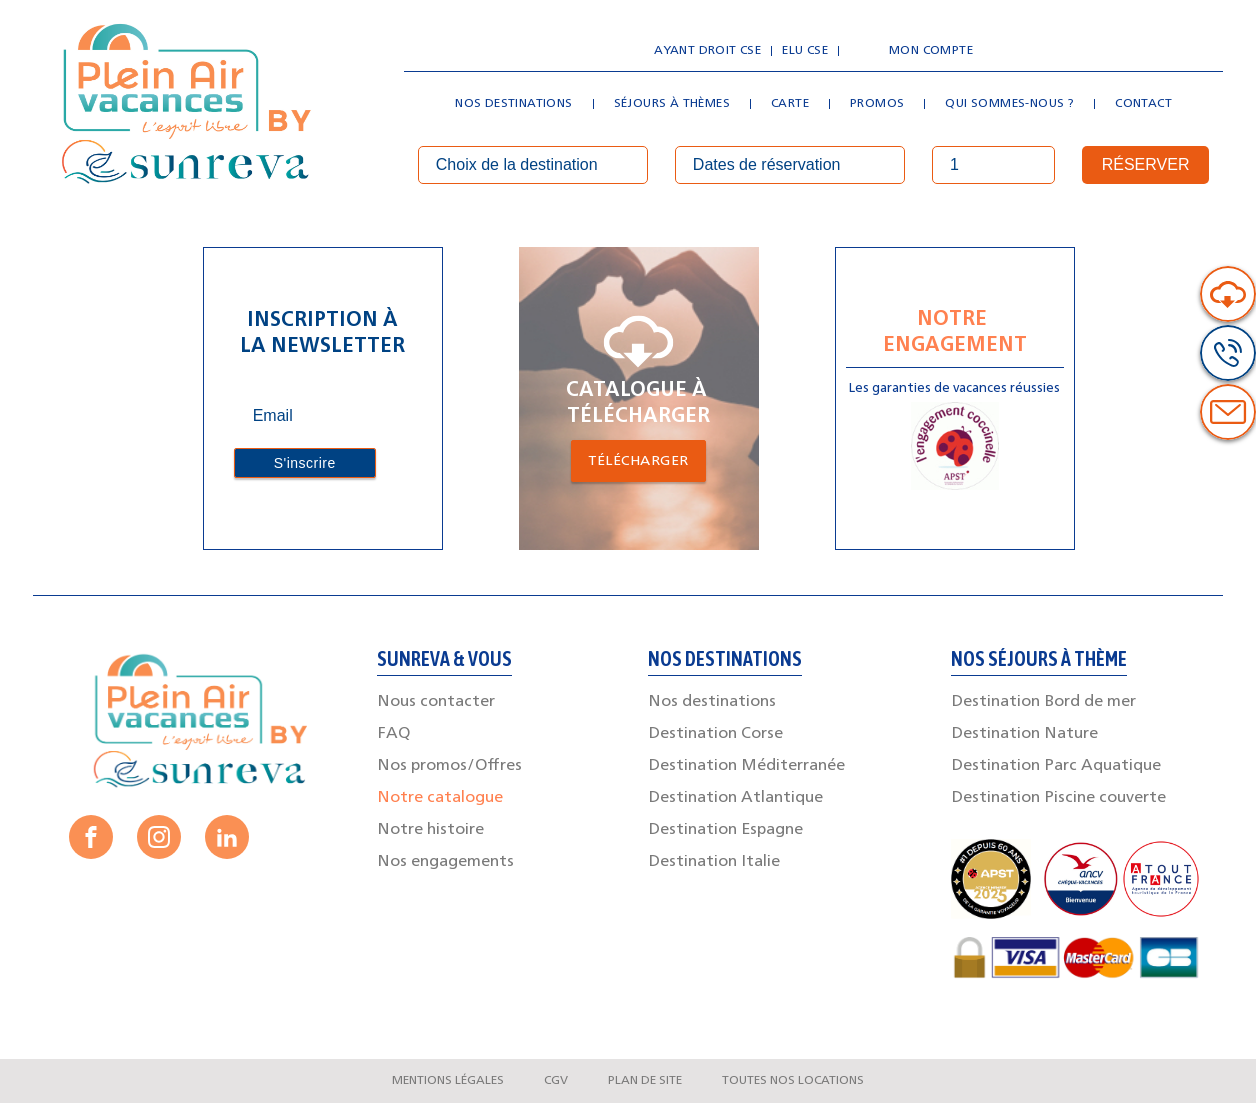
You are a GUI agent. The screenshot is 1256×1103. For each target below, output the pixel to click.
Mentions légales (448, 1081)
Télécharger (638, 461)
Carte (790, 104)
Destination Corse (715, 734)
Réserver (1146, 164)
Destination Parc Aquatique (1056, 766)
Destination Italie (714, 862)
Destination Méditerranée (746, 766)
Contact (1143, 104)
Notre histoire (430, 830)
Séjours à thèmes (672, 104)
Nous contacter (436, 702)
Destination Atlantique (735, 798)
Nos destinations (513, 104)
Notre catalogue (440, 798)
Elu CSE (805, 51)
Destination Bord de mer (1043, 702)
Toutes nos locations (793, 1081)
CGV (556, 1081)
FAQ (393, 734)
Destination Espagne (725, 830)
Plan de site (645, 1081)
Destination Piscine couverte (1058, 798)
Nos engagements (445, 862)
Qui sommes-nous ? (1009, 104)
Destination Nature (1024, 734)
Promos (877, 104)
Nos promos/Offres (449, 766)
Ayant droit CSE (707, 51)
